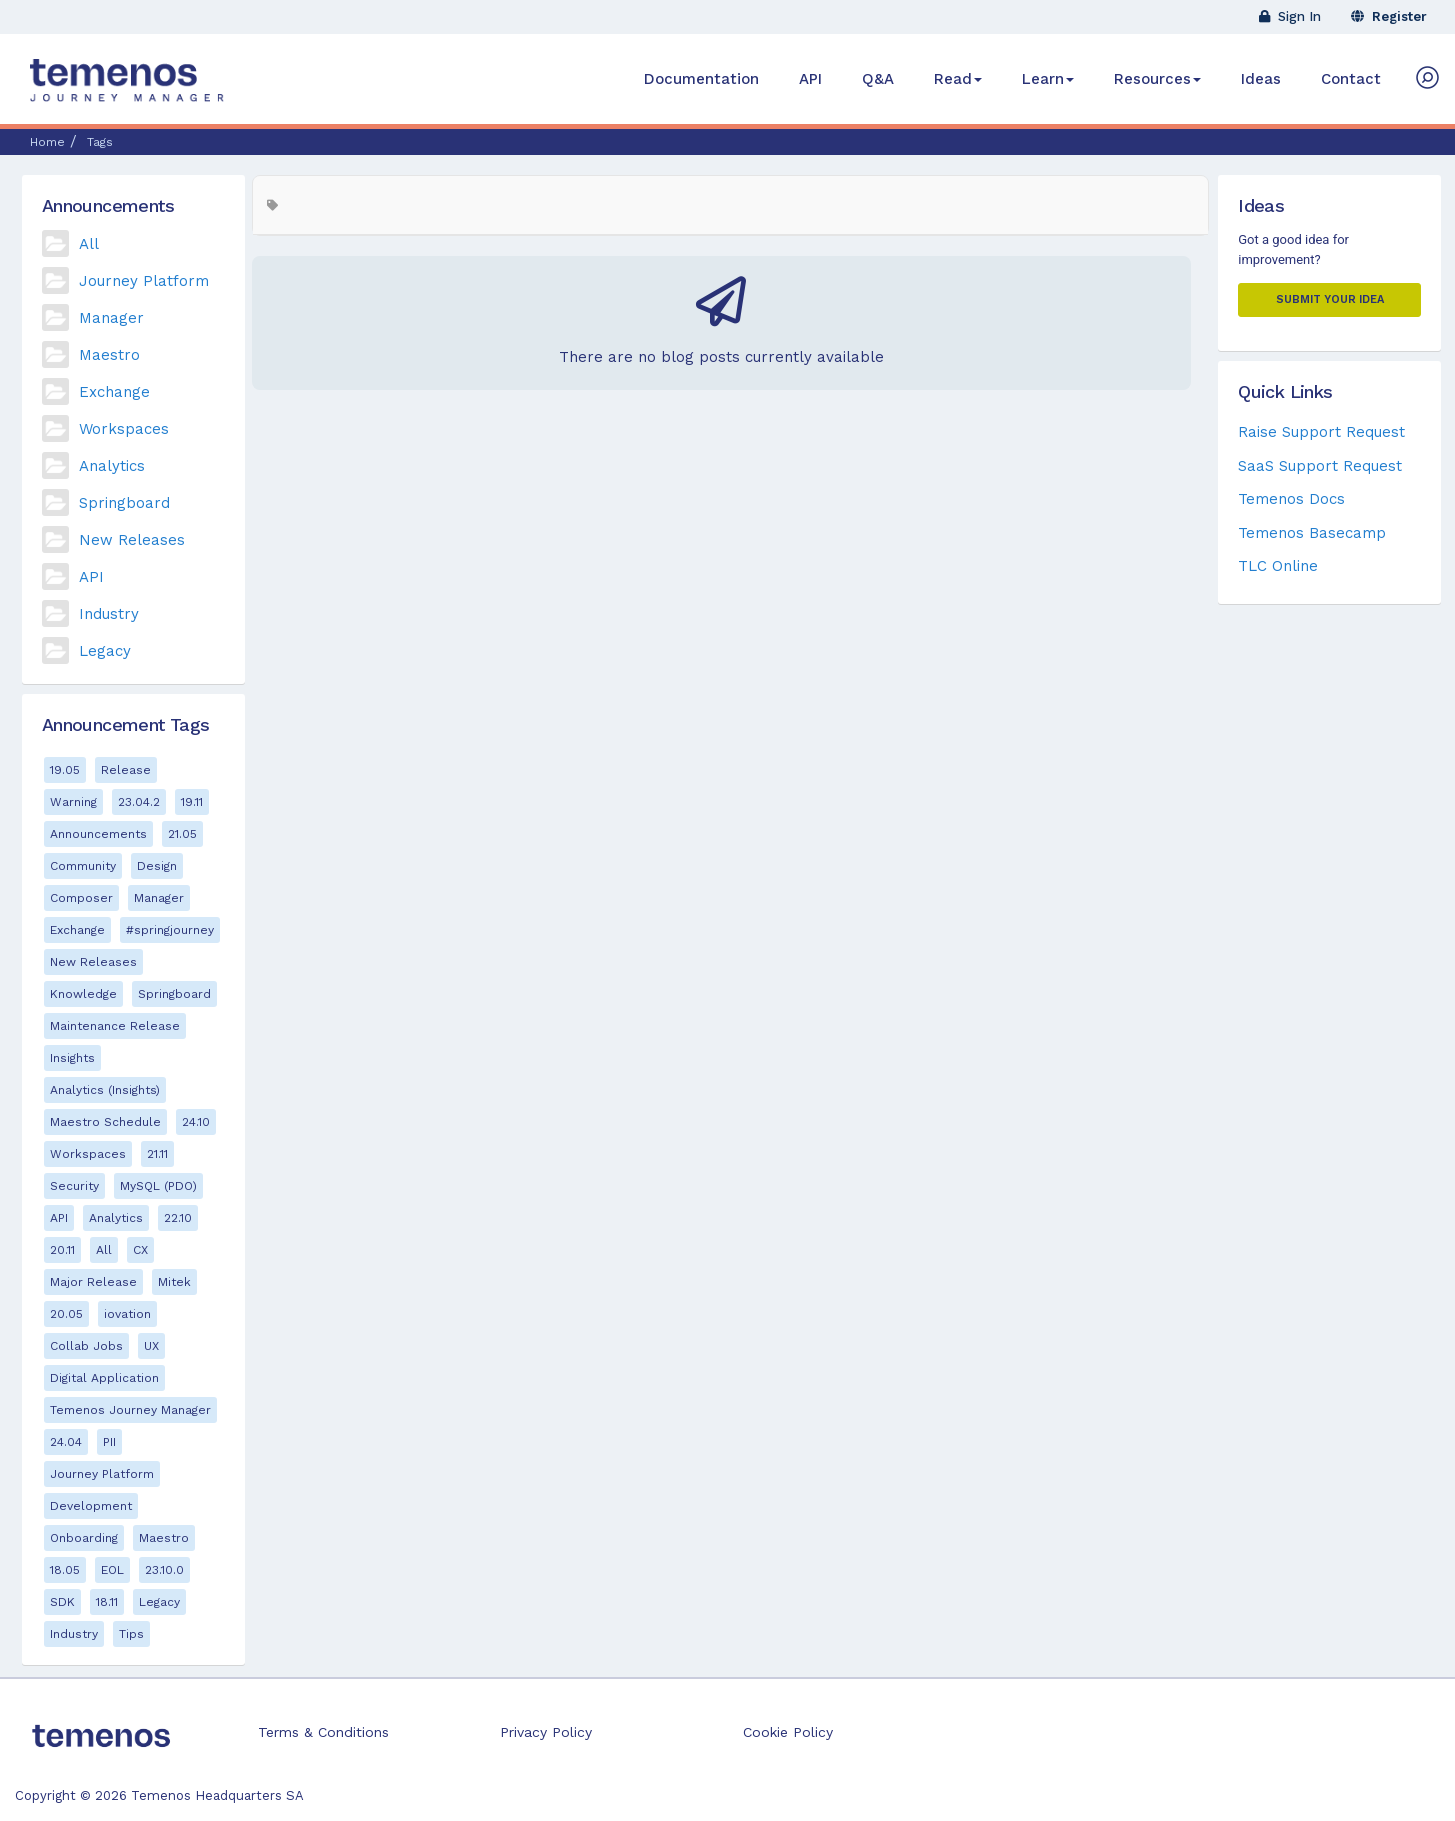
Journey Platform (144, 281)
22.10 (178, 1218)
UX (151, 1346)
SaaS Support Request (1320, 466)
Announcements (98, 834)
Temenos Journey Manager (130, 1410)
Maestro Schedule (105, 1122)
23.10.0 (164, 1570)
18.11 (107, 1602)
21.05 (182, 834)
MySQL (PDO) (158, 1186)
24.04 (66, 1442)
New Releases (132, 540)
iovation (127, 1314)
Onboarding (84, 1538)
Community (83, 866)
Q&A (878, 79)
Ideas (1261, 79)
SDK (62, 1602)
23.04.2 (139, 802)
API (810, 79)
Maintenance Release (115, 1026)
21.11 (157, 1154)
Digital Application (104, 1378)
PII (109, 1442)
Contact (1351, 79)
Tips (131, 1634)
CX (140, 1250)
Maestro (109, 355)
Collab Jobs (86, 1346)
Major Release (93, 1282)
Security (74, 1186)
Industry (109, 614)
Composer (81, 898)
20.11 (62, 1250)
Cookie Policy (788, 1732)
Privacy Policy (546, 1732)
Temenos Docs (1291, 499)
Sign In (1290, 16)
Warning (73, 802)
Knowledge (83, 994)
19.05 (65, 770)
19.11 (192, 802)
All (89, 244)
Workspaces (124, 429)
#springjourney (170, 930)
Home (47, 142)
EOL (112, 1570)
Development (91, 1506)
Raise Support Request (1321, 432)
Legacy (105, 651)
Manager (111, 318)
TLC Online (1278, 566)
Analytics (112, 466)
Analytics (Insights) (105, 1090)
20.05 (66, 1314)
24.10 (196, 1122)
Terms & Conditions (323, 1732)
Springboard (124, 503)
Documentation (701, 79)
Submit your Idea (1330, 299)
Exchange (114, 392)
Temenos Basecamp (1312, 533)
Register (1389, 16)
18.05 (65, 1570)
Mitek (174, 1282)
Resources (1157, 79)
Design (157, 866)
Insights (72, 1058)
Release (126, 770)
